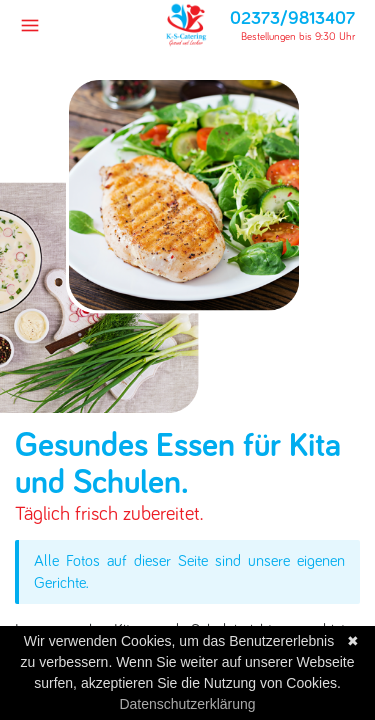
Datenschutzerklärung (187, 704)
